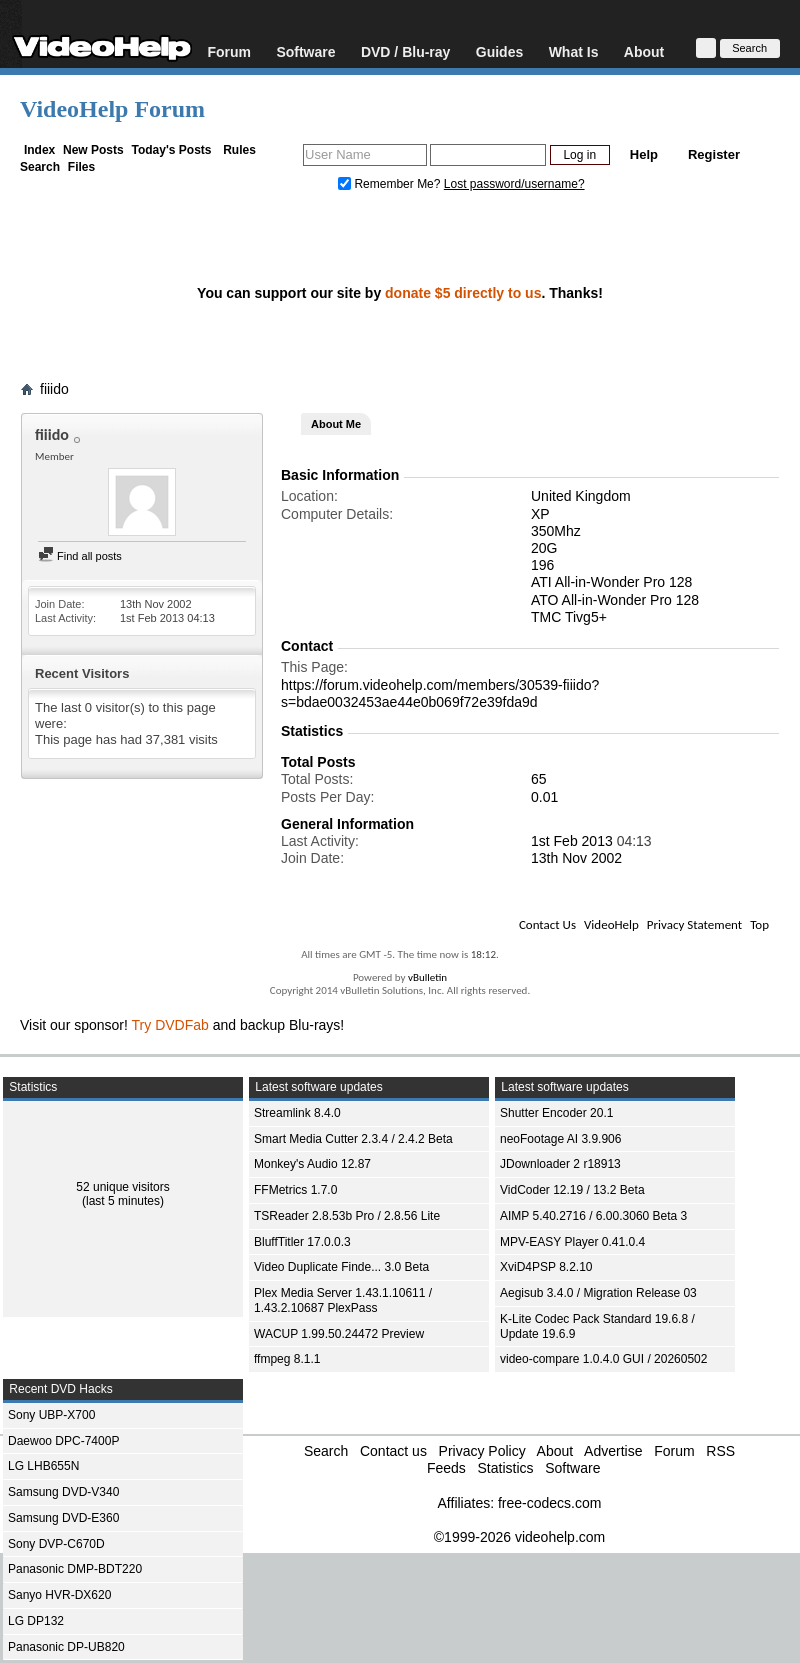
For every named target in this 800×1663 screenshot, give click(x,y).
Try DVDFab (170, 1025)
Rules (239, 150)
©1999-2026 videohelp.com (519, 1537)
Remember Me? (391, 184)
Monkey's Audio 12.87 (312, 1164)
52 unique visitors (122, 1187)
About (644, 51)
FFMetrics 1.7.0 (295, 1190)
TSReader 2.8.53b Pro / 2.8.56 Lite (347, 1216)
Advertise (613, 1451)
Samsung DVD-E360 (63, 1518)
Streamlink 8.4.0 (297, 1113)
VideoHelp (611, 924)
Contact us (393, 1451)
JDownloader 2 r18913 (560, 1164)
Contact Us (547, 924)
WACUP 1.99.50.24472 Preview (339, 1334)
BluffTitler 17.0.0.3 (302, 1242)
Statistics (505, 1468)
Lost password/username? (514, 184)
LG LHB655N (43, 1466)
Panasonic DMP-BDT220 (75, 1569)
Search (40, 167)
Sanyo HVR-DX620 (59, 1595)
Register (714, 154)
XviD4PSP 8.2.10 (546, 1267)
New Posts (93, 150)
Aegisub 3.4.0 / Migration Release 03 (598, 1293)
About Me (336, 424)
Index (39, 150)
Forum (229, 51)
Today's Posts (171, 150)
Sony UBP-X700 (51, 1415)
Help (644, 154)
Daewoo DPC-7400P (63, 1441)
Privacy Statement (694, 924)
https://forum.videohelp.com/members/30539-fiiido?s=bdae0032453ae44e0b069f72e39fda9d (440, 693)
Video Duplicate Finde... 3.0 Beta (341, 1267)
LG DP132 (36, 1621)
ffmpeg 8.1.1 (287, 1359)
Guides (499, 51)
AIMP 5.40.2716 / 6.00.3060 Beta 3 (593, 1216)
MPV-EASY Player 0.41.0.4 (572, 1242)
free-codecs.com (549, 1503)
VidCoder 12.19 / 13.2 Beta (572, 1190)
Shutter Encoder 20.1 (556, 1113)
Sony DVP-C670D (56, 1544)
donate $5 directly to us (463, 293)
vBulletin (427, 977)
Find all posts (80, 556)
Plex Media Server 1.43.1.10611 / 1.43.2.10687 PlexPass (343, 1300)
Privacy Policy (482, 1451)
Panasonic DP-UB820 (66, 1647)
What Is (574, 51)
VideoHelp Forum (112, 109)
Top (759, 924)
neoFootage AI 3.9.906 (560, 1139)
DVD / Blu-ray (405, 51)
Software (305, 51)
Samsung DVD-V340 (63, 1492)
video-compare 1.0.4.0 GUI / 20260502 (603, 1359)
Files (81, 167)
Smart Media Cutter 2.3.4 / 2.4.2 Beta (353, 1139)
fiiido (54, 389)
